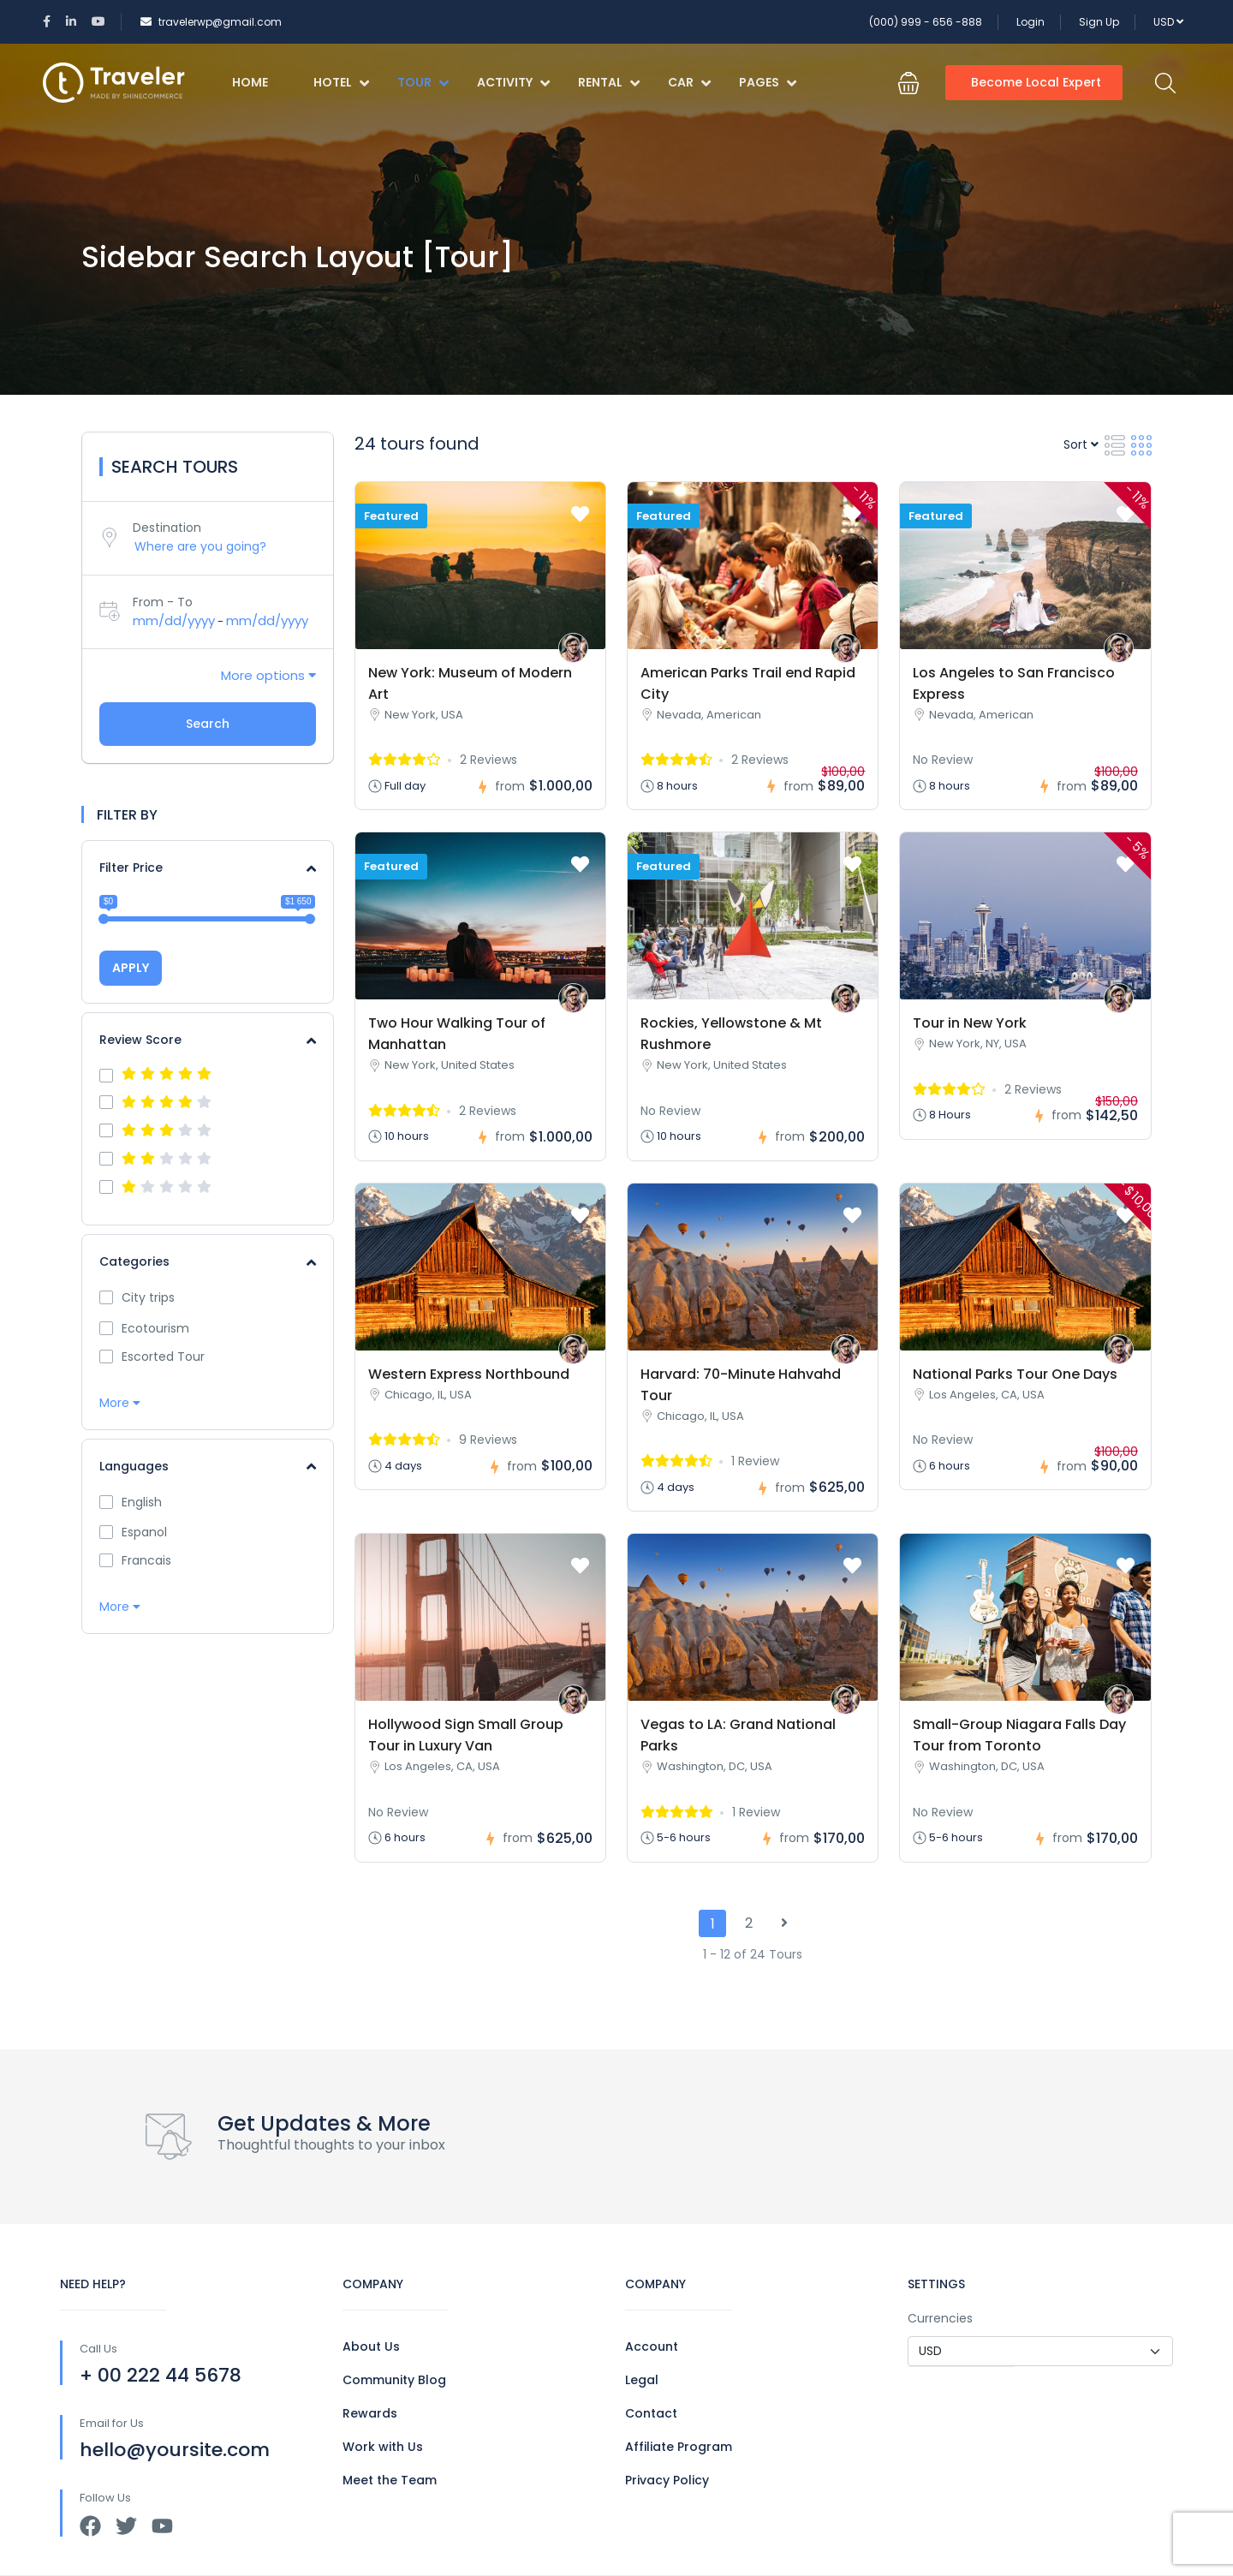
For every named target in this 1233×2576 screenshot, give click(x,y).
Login (1030, 22)
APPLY (130, 967)
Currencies (940, 2318)
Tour (423, 82)
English (142, 1502)
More (119, 1402)
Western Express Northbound (468, 1374)
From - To (163, 602)
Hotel (341, 82)
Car (689, 82)
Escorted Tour (163, 1356)
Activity (513, 82)
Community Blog (394, 2379)
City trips (148, 1297)
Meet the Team (389, 2480)
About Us (371, 2346)
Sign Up (1099, 22)
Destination (167, 527)
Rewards (369, 2413)
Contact (651, 2413)
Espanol (144, 1532)
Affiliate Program (678, 2446)
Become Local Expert (1036, 82)
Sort (1081, 444)
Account (651, 2346)
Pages (767, 82)
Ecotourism (155, 1328)
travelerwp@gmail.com (211, 22)
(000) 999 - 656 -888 (925, 22)
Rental (609, 82)
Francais (146, 1560)
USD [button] (1168, 22)
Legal (641, 2379)
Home (250, 82)
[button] (908, 83)
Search (207, 723)
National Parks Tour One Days (1015, 1374)
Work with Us (382, 2446)
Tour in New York (970, 1023)
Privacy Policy (667, 2480)
